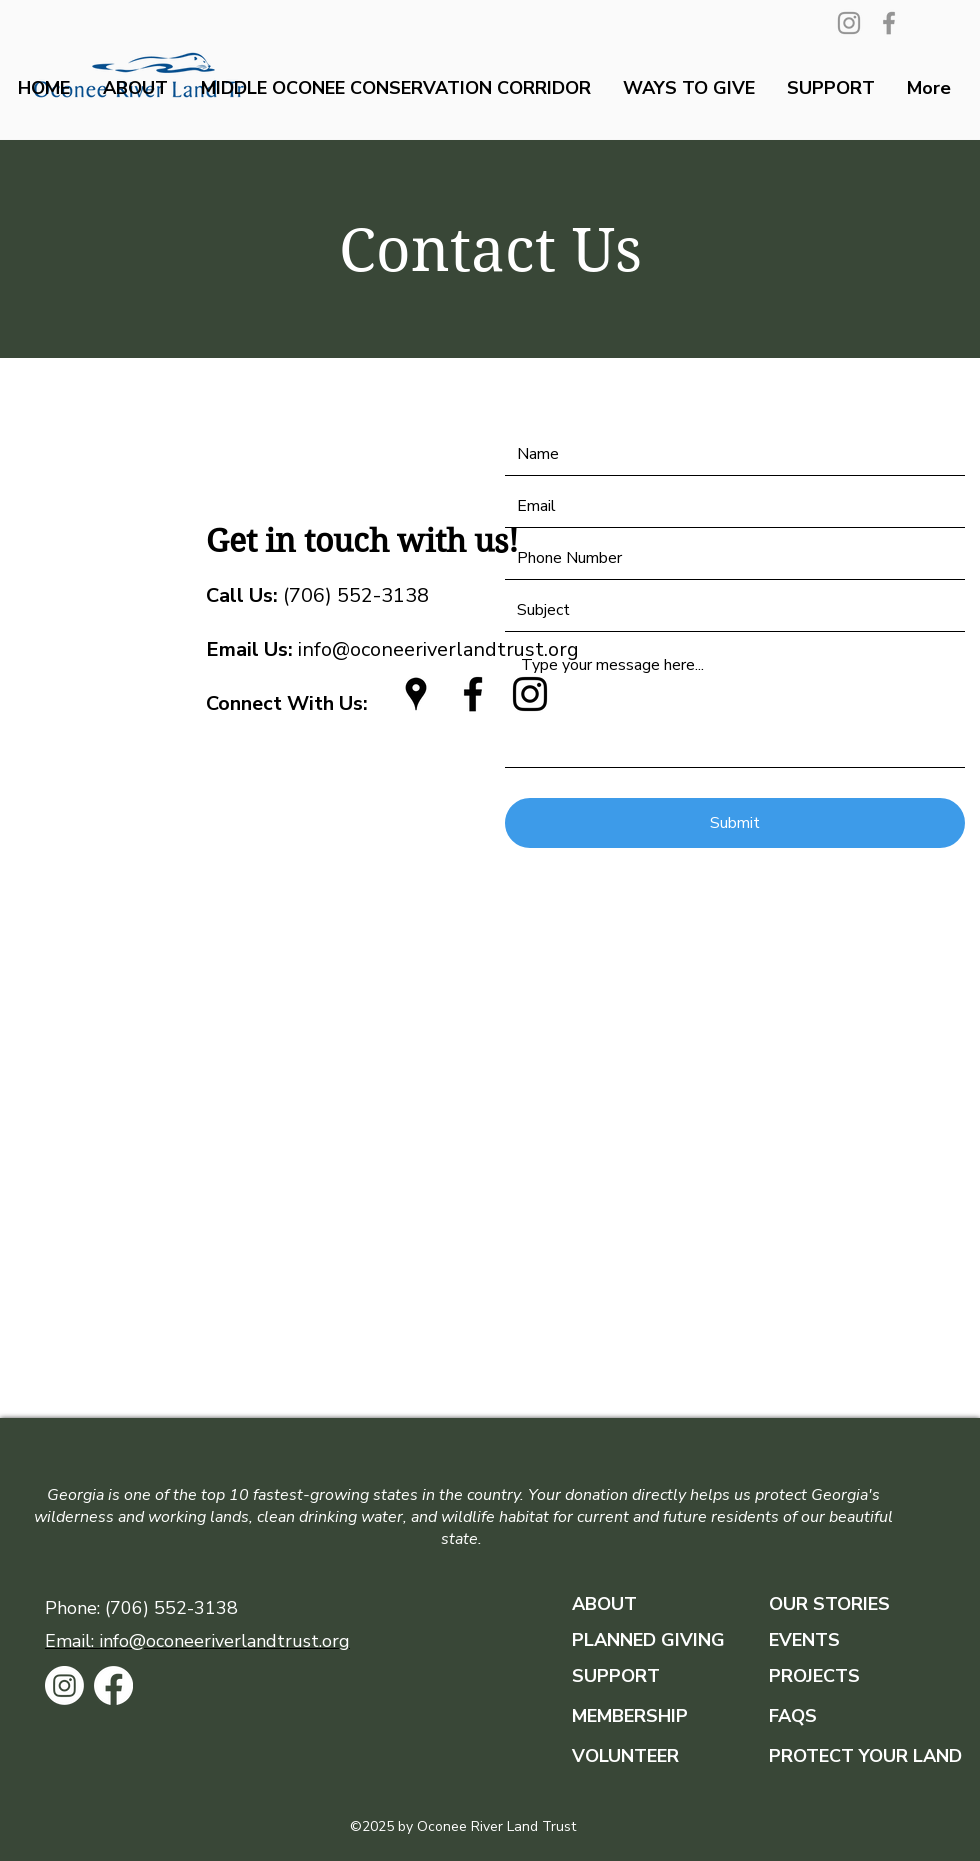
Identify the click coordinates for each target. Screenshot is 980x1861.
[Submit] (735, 823)
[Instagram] (849, 23)
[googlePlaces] (416, 694)
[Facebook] (889, 23)
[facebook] (473, 694)
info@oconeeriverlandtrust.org (392, 649)
